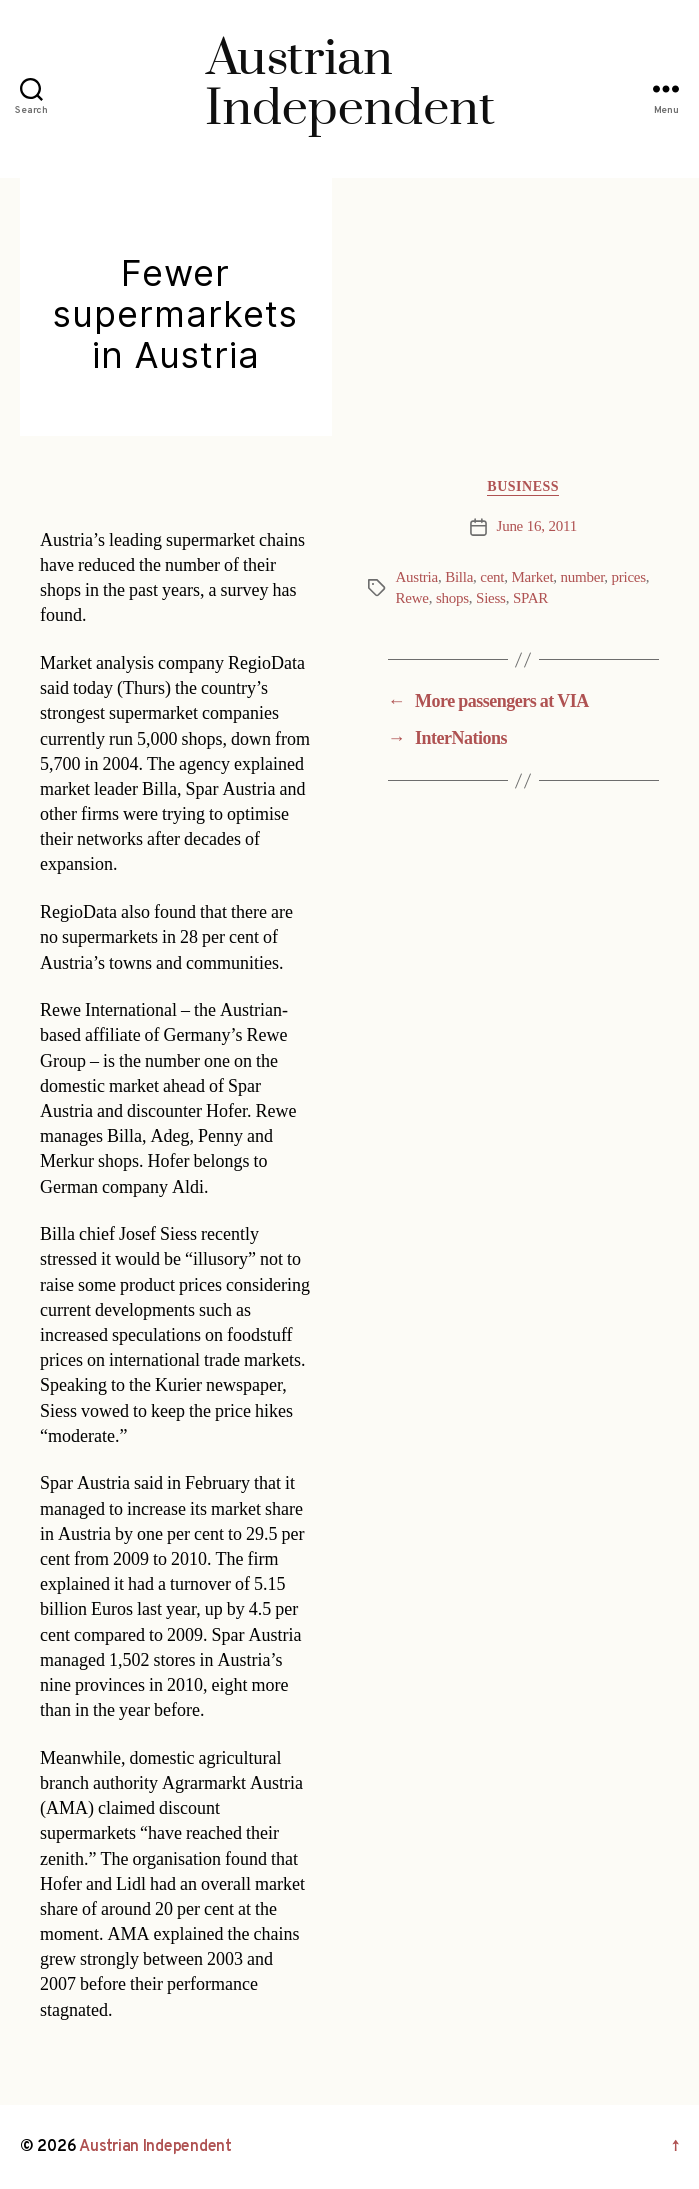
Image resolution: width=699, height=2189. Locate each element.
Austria (417, 577)
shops (452, 598)
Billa (459, 577)
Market (533, 577)
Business (523, 486)
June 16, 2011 (537, 526)
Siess (491, 598)
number (583, 577)
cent (492, 577)
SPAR (530, 598)
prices (629, 577)
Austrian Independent (155, 2147)
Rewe (412, 598)
